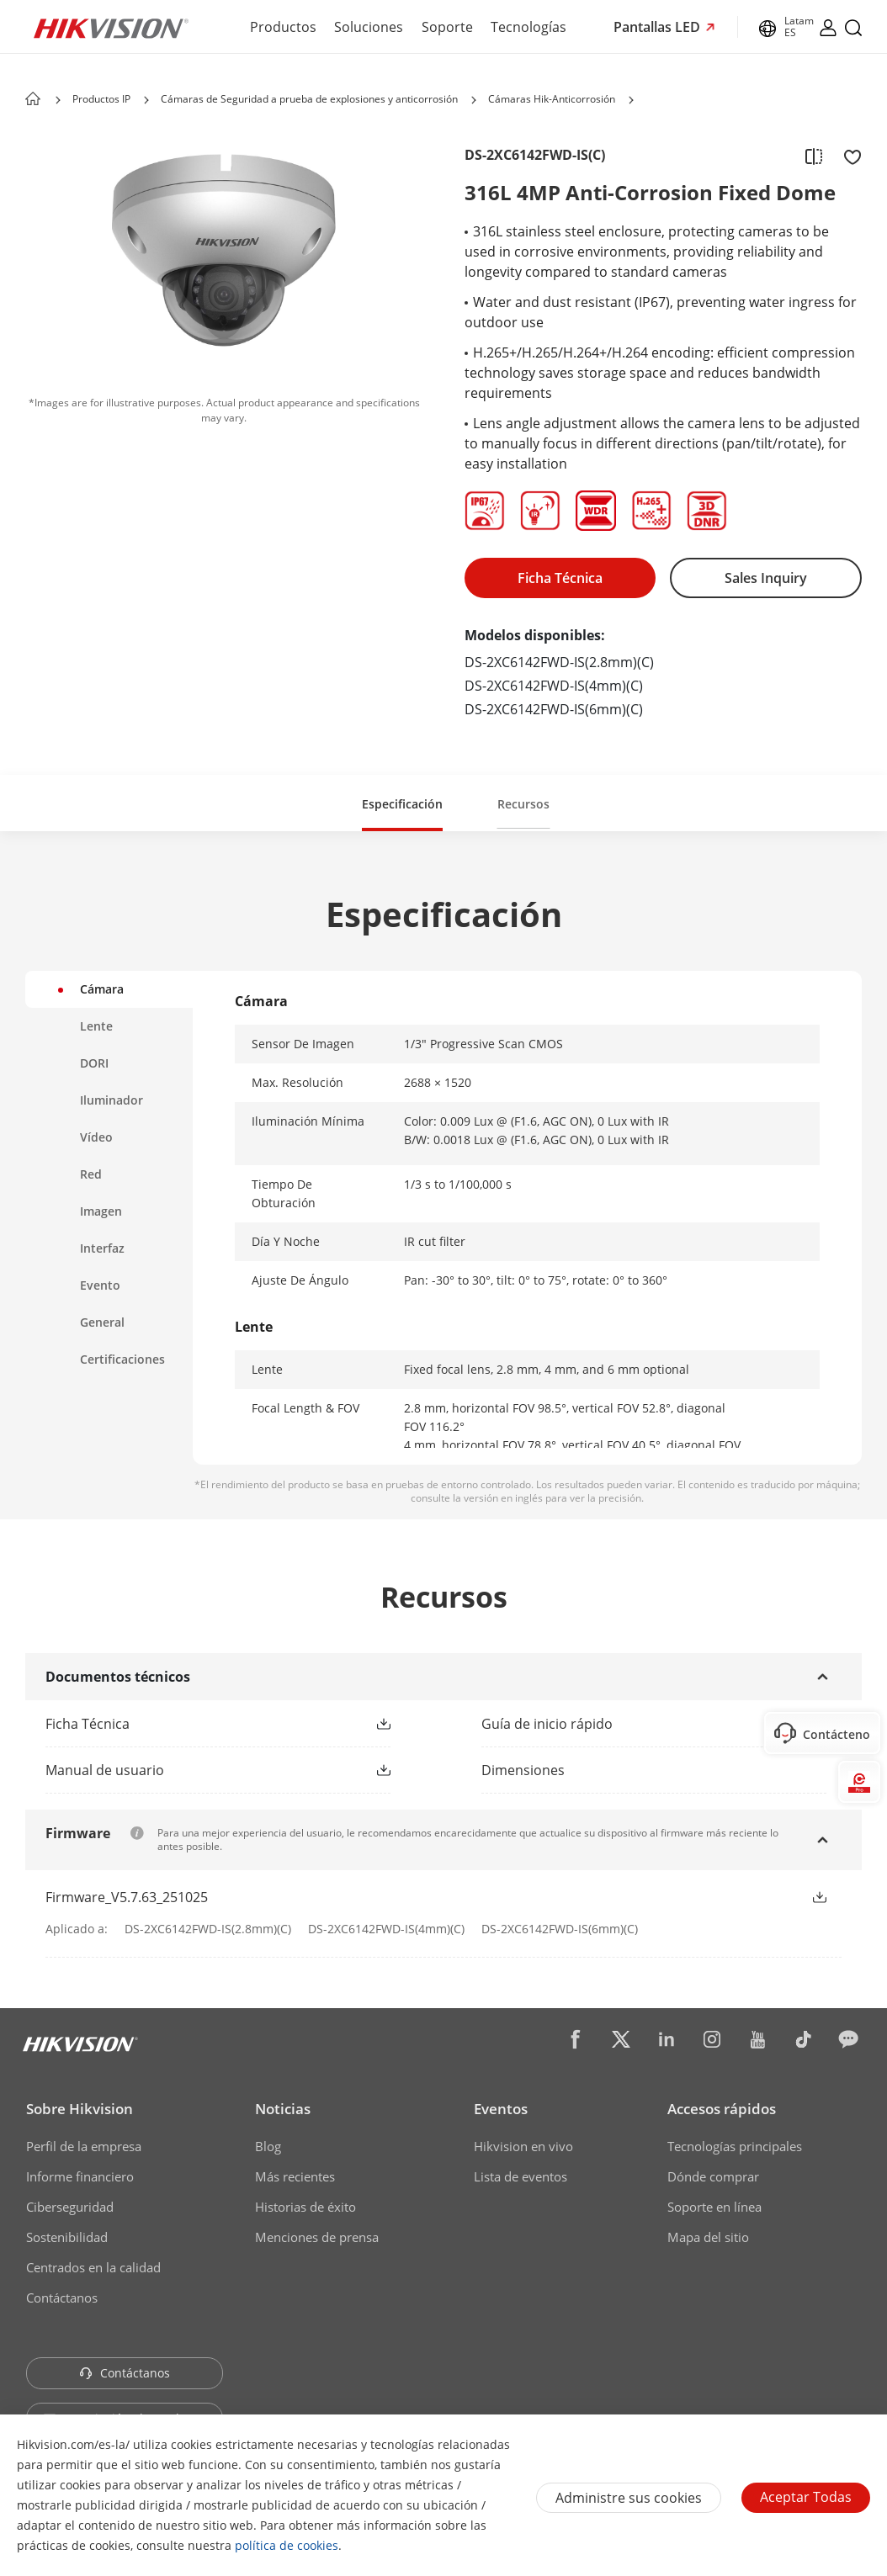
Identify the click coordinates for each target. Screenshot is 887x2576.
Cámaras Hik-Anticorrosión (551, 99)
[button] (146, 100)
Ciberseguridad (70, 2206)
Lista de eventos (520, 2176)
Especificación (402, 804)
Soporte (447, 27)
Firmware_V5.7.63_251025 (126, 1897)
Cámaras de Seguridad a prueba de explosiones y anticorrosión (309, 99)
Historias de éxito (305, 2206)
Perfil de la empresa (83, 2146)
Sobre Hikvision (79, 2108)
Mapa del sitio (708, 2237)
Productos (283, 27)
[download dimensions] (661, 1770)
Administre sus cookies (628, 2498)
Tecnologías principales (734, 2146)
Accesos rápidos (721, 2108)
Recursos (523, 804)
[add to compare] (813, 155)
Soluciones (368, 27)
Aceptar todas (806, 2497)
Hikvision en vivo (523, 2146)
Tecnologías (528, 27)
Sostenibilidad (67, 2237)
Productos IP (101, 99)
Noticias (283, 2108)
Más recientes (295, 2176)
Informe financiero (80, 2176)
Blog (268, 2146)
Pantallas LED (658, 27)
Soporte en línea (714, 2206)
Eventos (501, 2108)
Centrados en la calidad (93, 2267)
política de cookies (286, 2545)
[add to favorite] (847, 155)
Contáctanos (62, 2297)
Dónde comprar (713, 2176)
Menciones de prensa (317, 2237)
